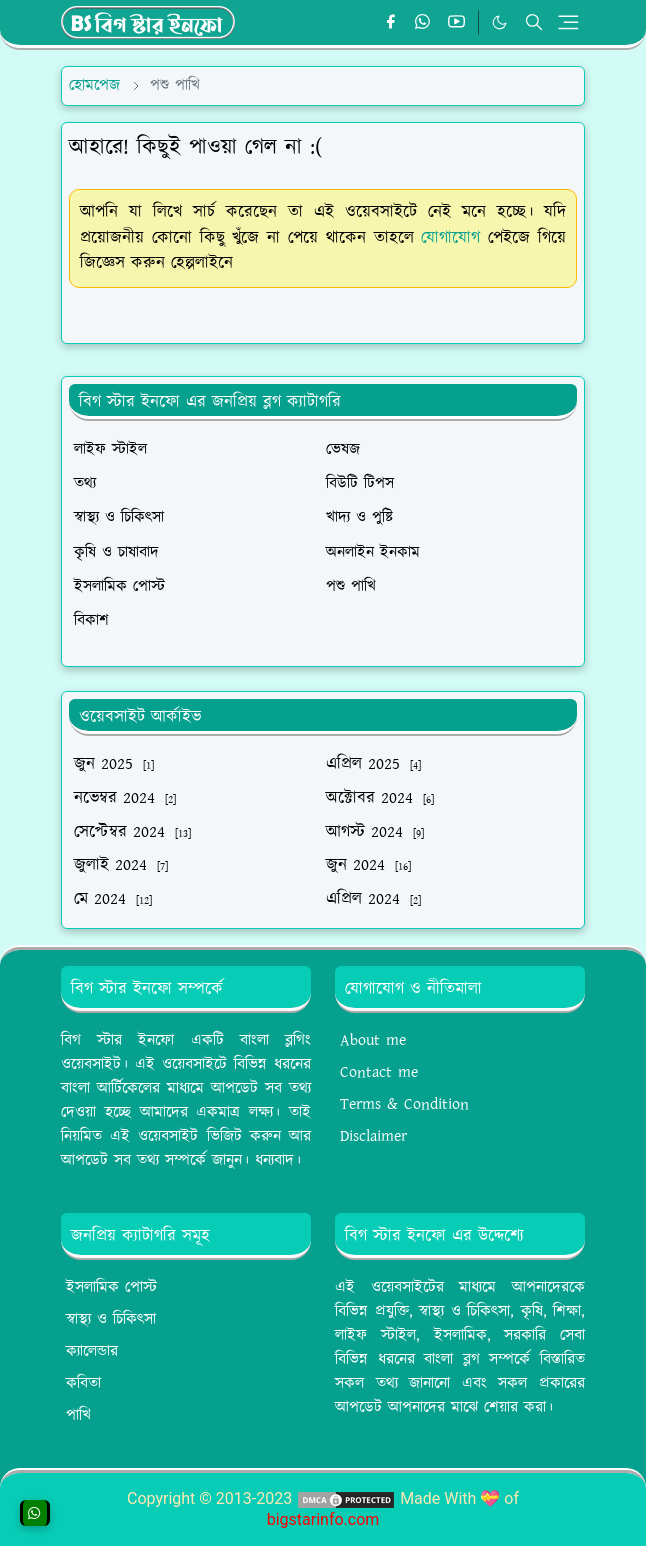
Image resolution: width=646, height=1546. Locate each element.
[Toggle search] (534, 22)
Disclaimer (373, 1136)
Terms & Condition (404, 1104)
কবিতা (83, 1383)
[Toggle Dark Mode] (499, 22)
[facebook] (390, 23)
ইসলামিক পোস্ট (111, 1287)
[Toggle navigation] (568, 22)
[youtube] (456, 23)
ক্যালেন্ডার (92, 1351)
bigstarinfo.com (323, 1519)
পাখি (78, 1415)
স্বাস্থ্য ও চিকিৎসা (111, 1319)
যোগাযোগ (450, 238)
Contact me (379, 1072)
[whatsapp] (423, 23)
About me (373, 1040)
